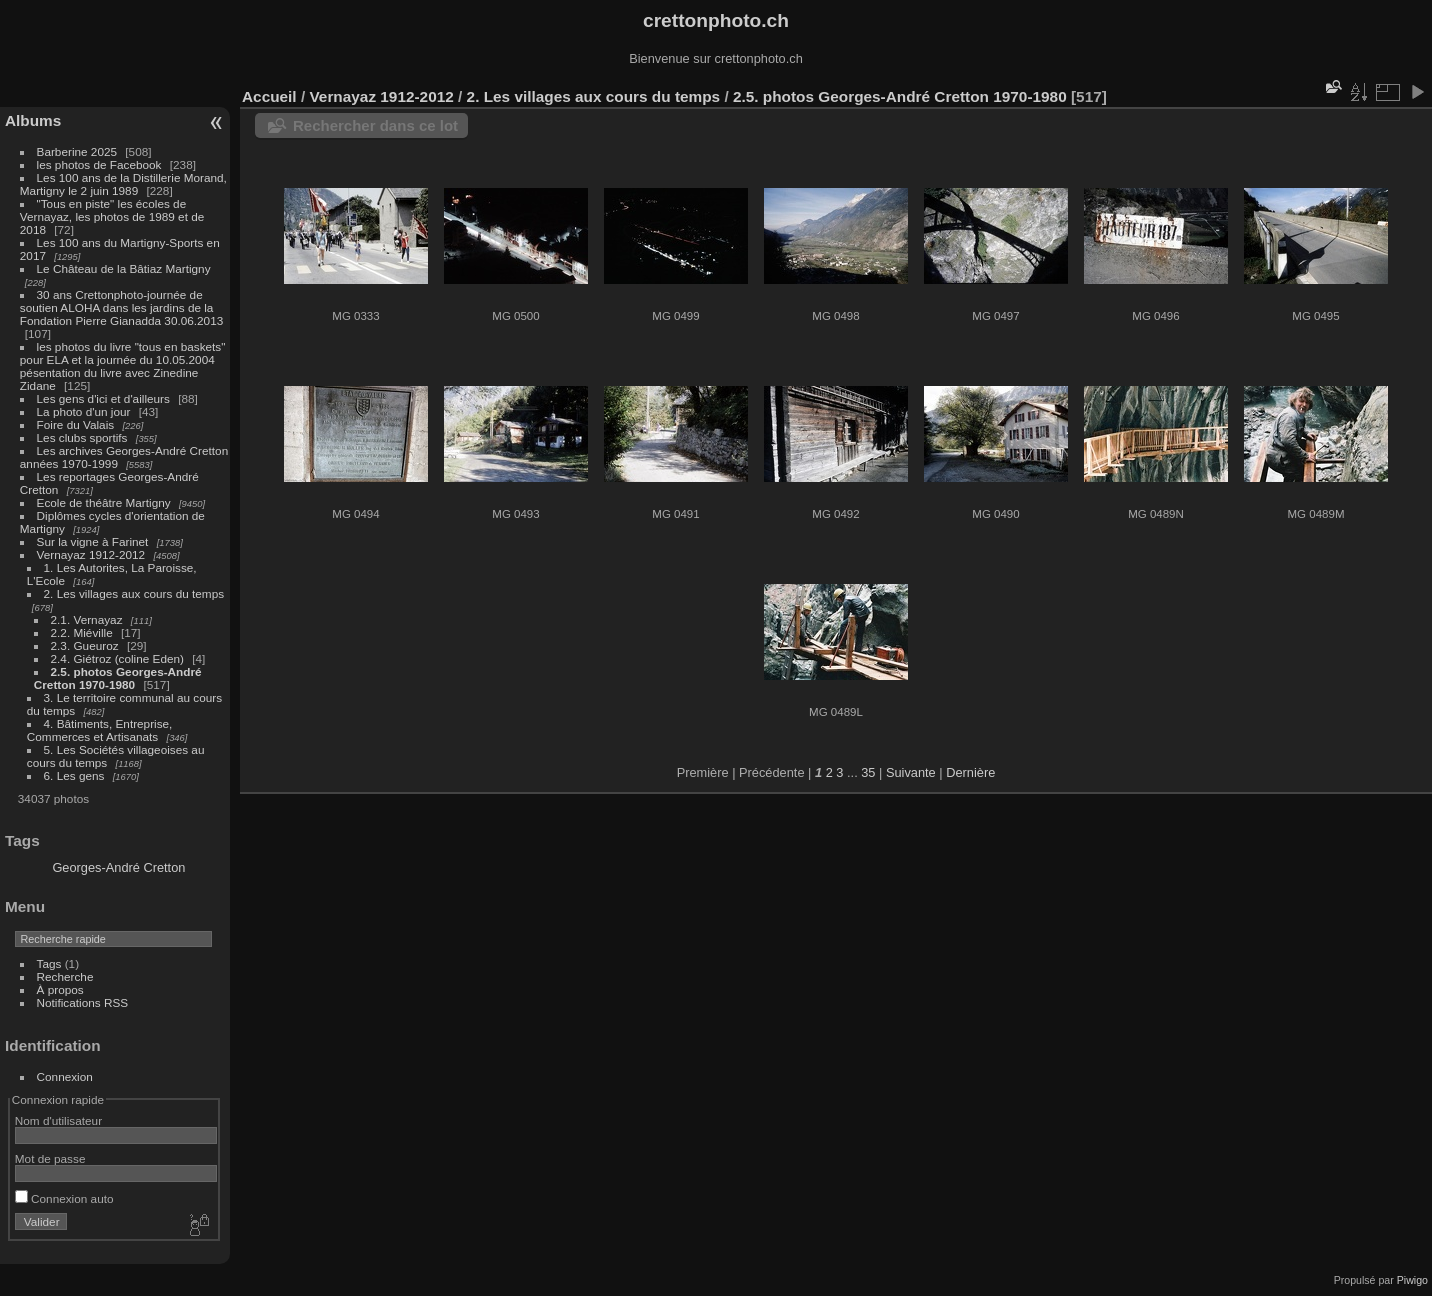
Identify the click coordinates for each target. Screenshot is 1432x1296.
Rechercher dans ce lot (375, 125)
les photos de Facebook (99, 164)
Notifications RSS (83, 1002)
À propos (60, 989)
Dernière (970, 772)
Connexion (65, 1076)
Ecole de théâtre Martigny (104, 502)
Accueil (269, 96)
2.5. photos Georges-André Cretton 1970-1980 (118, 678)
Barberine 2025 (77, 151)
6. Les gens (74, 775)
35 (868, 772)
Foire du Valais (76, 424)
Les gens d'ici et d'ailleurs (103, 398)
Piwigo (1412, 1280)
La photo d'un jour (84, 411)
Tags (49, 963)
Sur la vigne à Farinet (93, 541)
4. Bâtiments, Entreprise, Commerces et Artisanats (100, 730)
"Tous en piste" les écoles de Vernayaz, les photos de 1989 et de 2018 (112, 216)
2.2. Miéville (82, 632)
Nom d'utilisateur (58, 1120)
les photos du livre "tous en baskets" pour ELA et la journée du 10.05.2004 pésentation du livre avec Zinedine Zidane (123, 366)
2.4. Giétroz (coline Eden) (117, 658)
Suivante (911, 772)
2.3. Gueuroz (85, 645)
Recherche (65, 976)
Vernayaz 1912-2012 (91, 554)
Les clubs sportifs (82, 437)
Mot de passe (50, 1158)
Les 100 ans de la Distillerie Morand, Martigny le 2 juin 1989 (123, 184)
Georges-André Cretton (118, 867)
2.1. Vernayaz (87, 619)
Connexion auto (64, 1198)
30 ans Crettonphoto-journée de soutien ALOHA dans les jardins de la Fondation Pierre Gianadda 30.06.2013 (121, 307)
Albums (33, 120)
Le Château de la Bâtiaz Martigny (124, 268)
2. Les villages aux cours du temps (134, 593)
